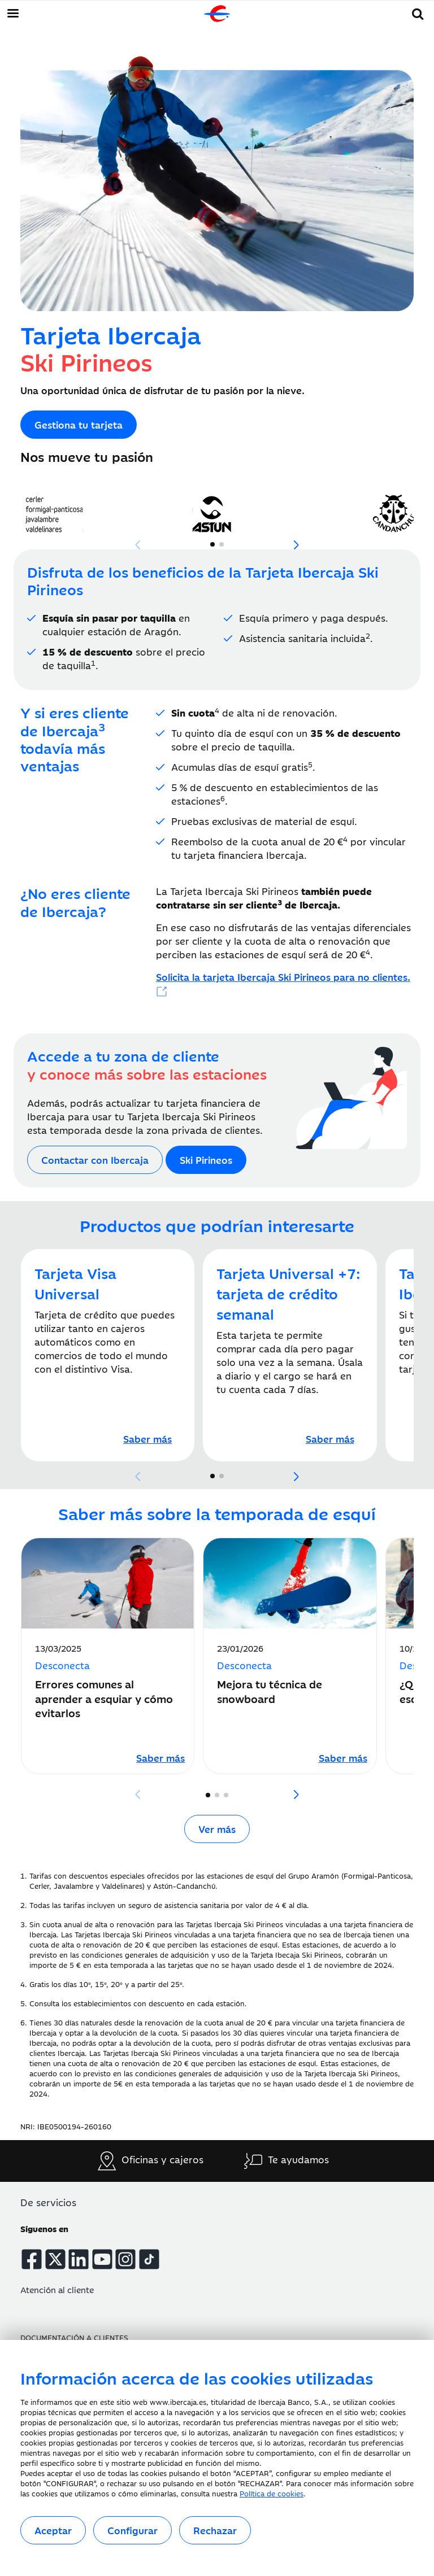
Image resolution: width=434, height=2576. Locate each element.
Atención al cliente (57, 2289)
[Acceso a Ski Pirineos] (283, 983)
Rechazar (215, 2530)
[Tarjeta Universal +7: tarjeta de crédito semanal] (330, 1438)
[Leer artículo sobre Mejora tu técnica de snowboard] (343, 1757)
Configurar (132, 2530)
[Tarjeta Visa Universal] (147, 1438)
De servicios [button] (48, 2202)
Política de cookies (271, 2493)
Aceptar (53, 2530)
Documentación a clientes (74, 2337)
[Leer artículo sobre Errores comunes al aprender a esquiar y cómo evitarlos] (160, 1757)
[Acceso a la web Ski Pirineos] (78, 425)
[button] (418, 12)
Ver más (217, 1829)
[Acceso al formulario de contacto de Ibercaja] (95, 1160)
